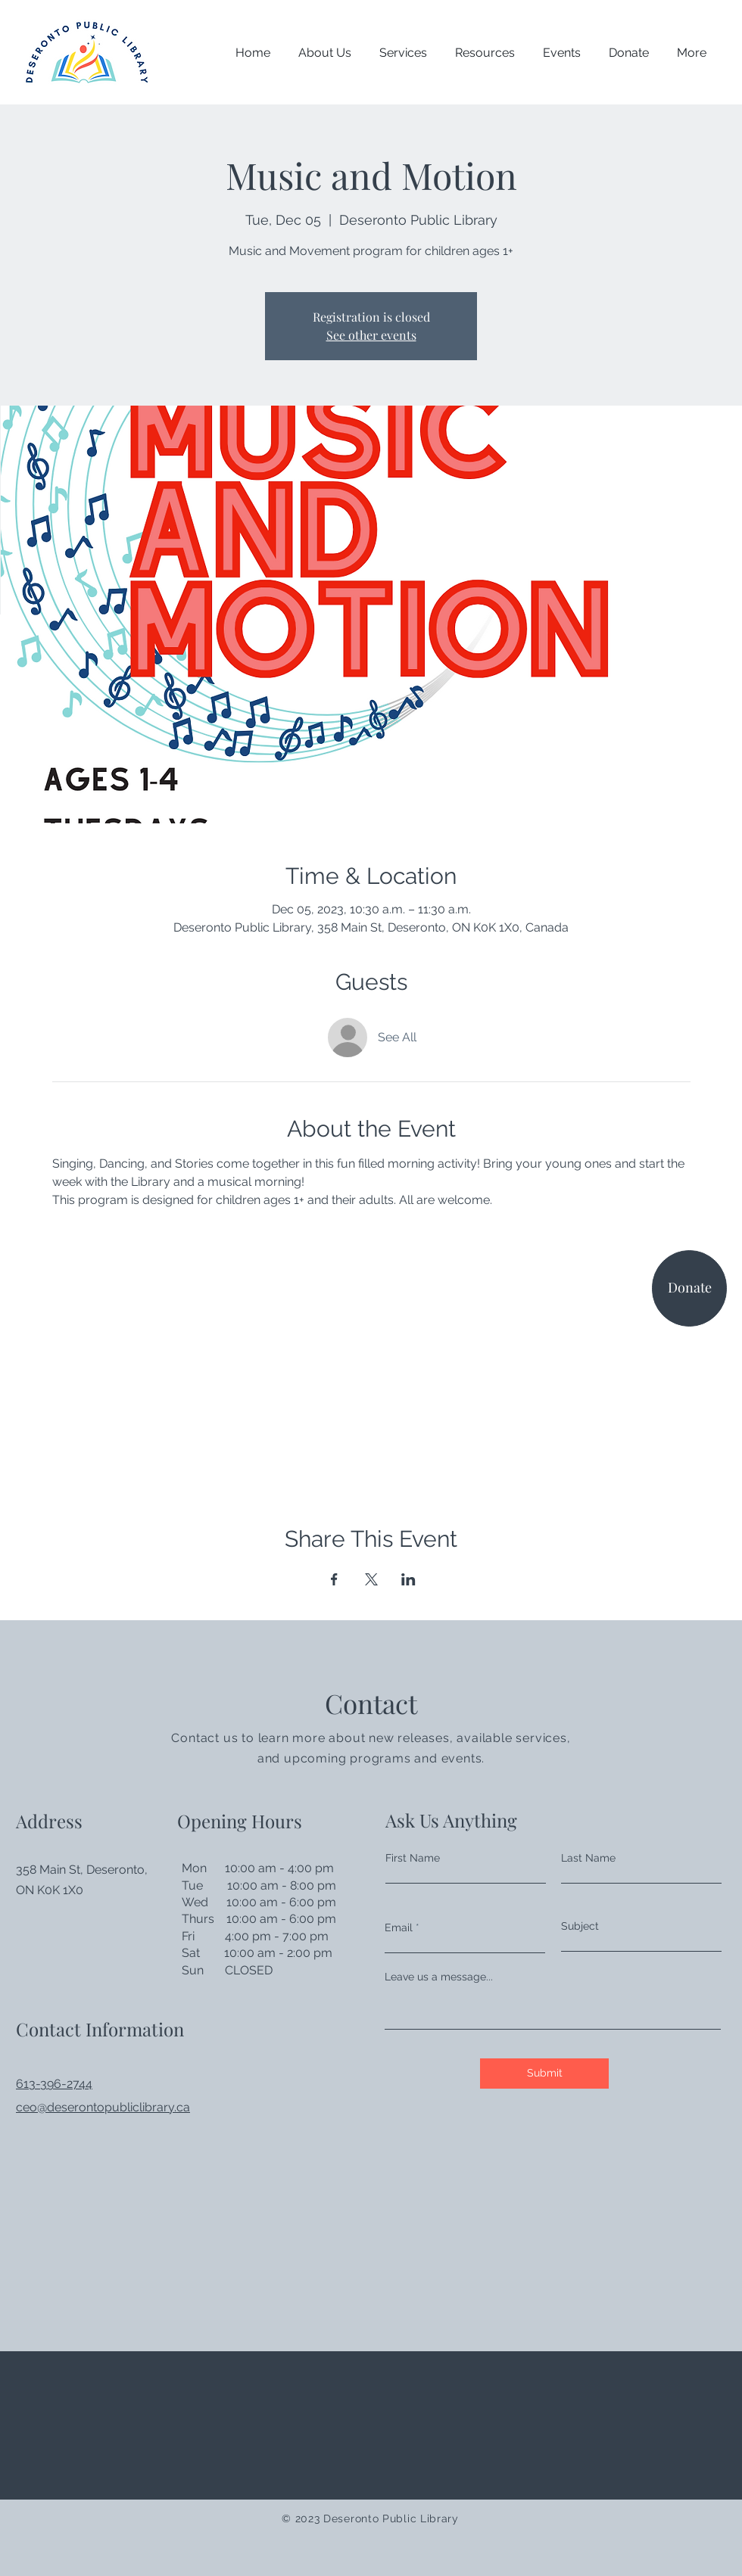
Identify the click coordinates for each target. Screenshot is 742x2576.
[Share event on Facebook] (334, 1579)
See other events (371, 335)
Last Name (588, 1858)
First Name (412, 1858)
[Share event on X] (371, 1579)
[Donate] (689, 1288)
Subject (580, 1926)
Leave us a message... (439, 1976)
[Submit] (544, 2073)
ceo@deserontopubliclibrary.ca (103, 2107)
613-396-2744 (54, 2084)
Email (399, 1927)
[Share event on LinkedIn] (408, 1579)
